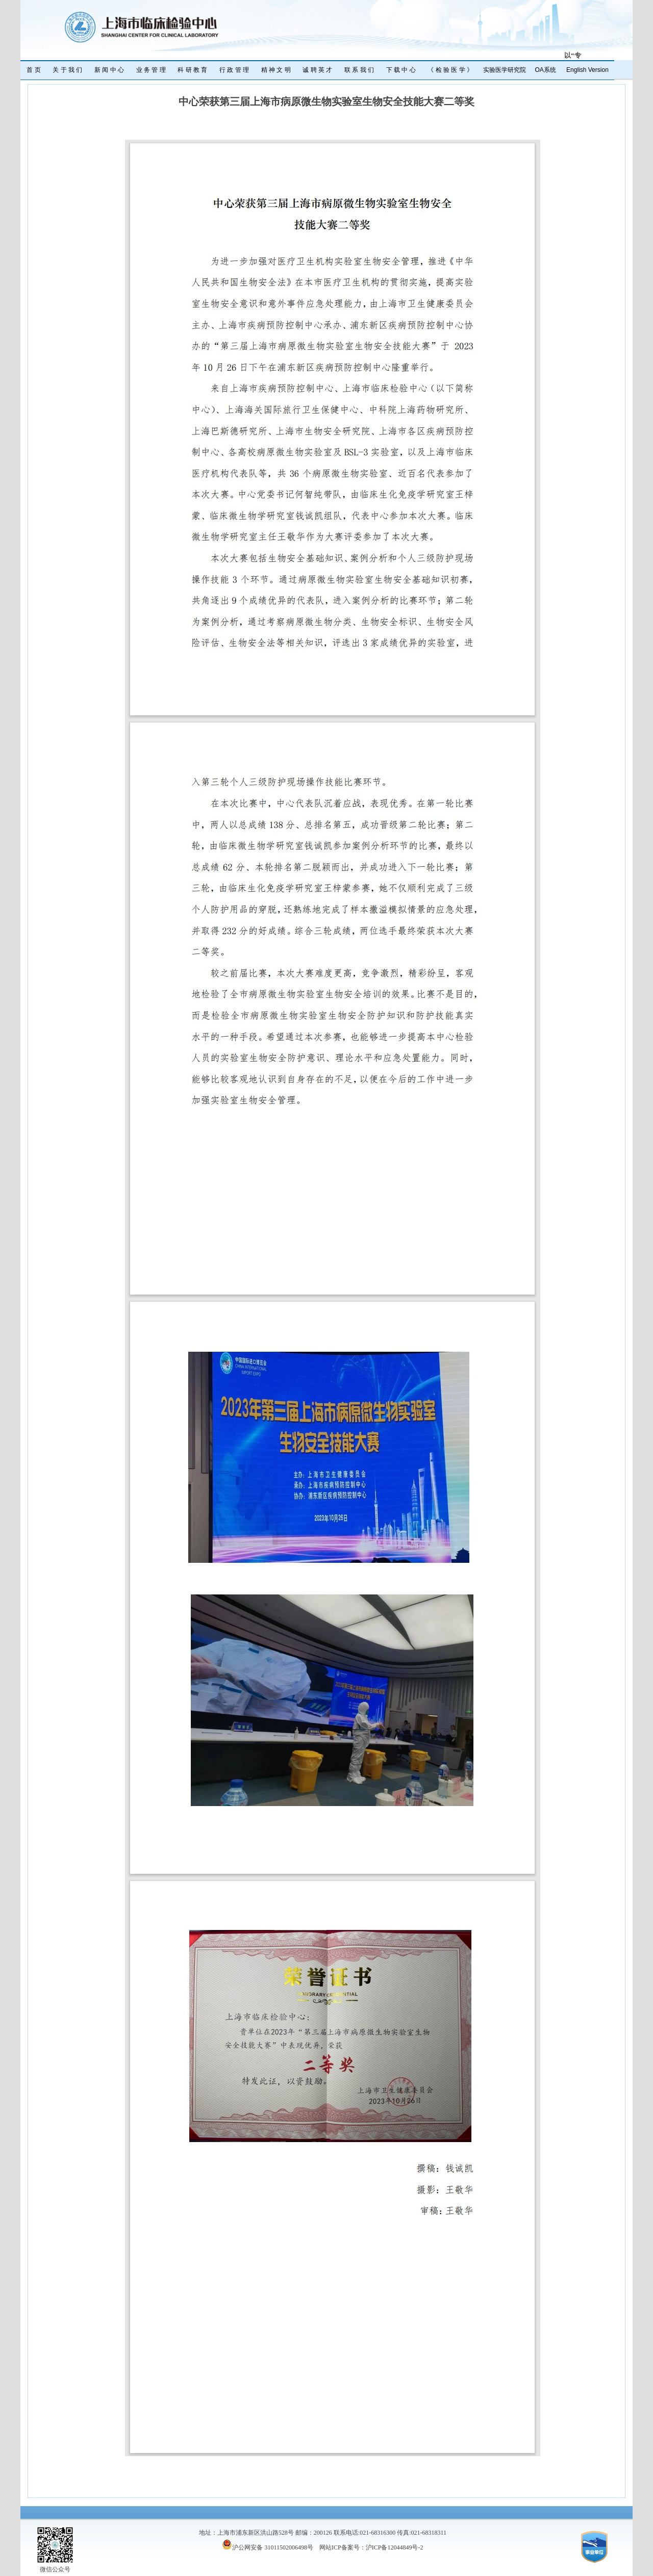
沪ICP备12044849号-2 (394, 2547)
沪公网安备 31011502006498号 (267, 2547)
